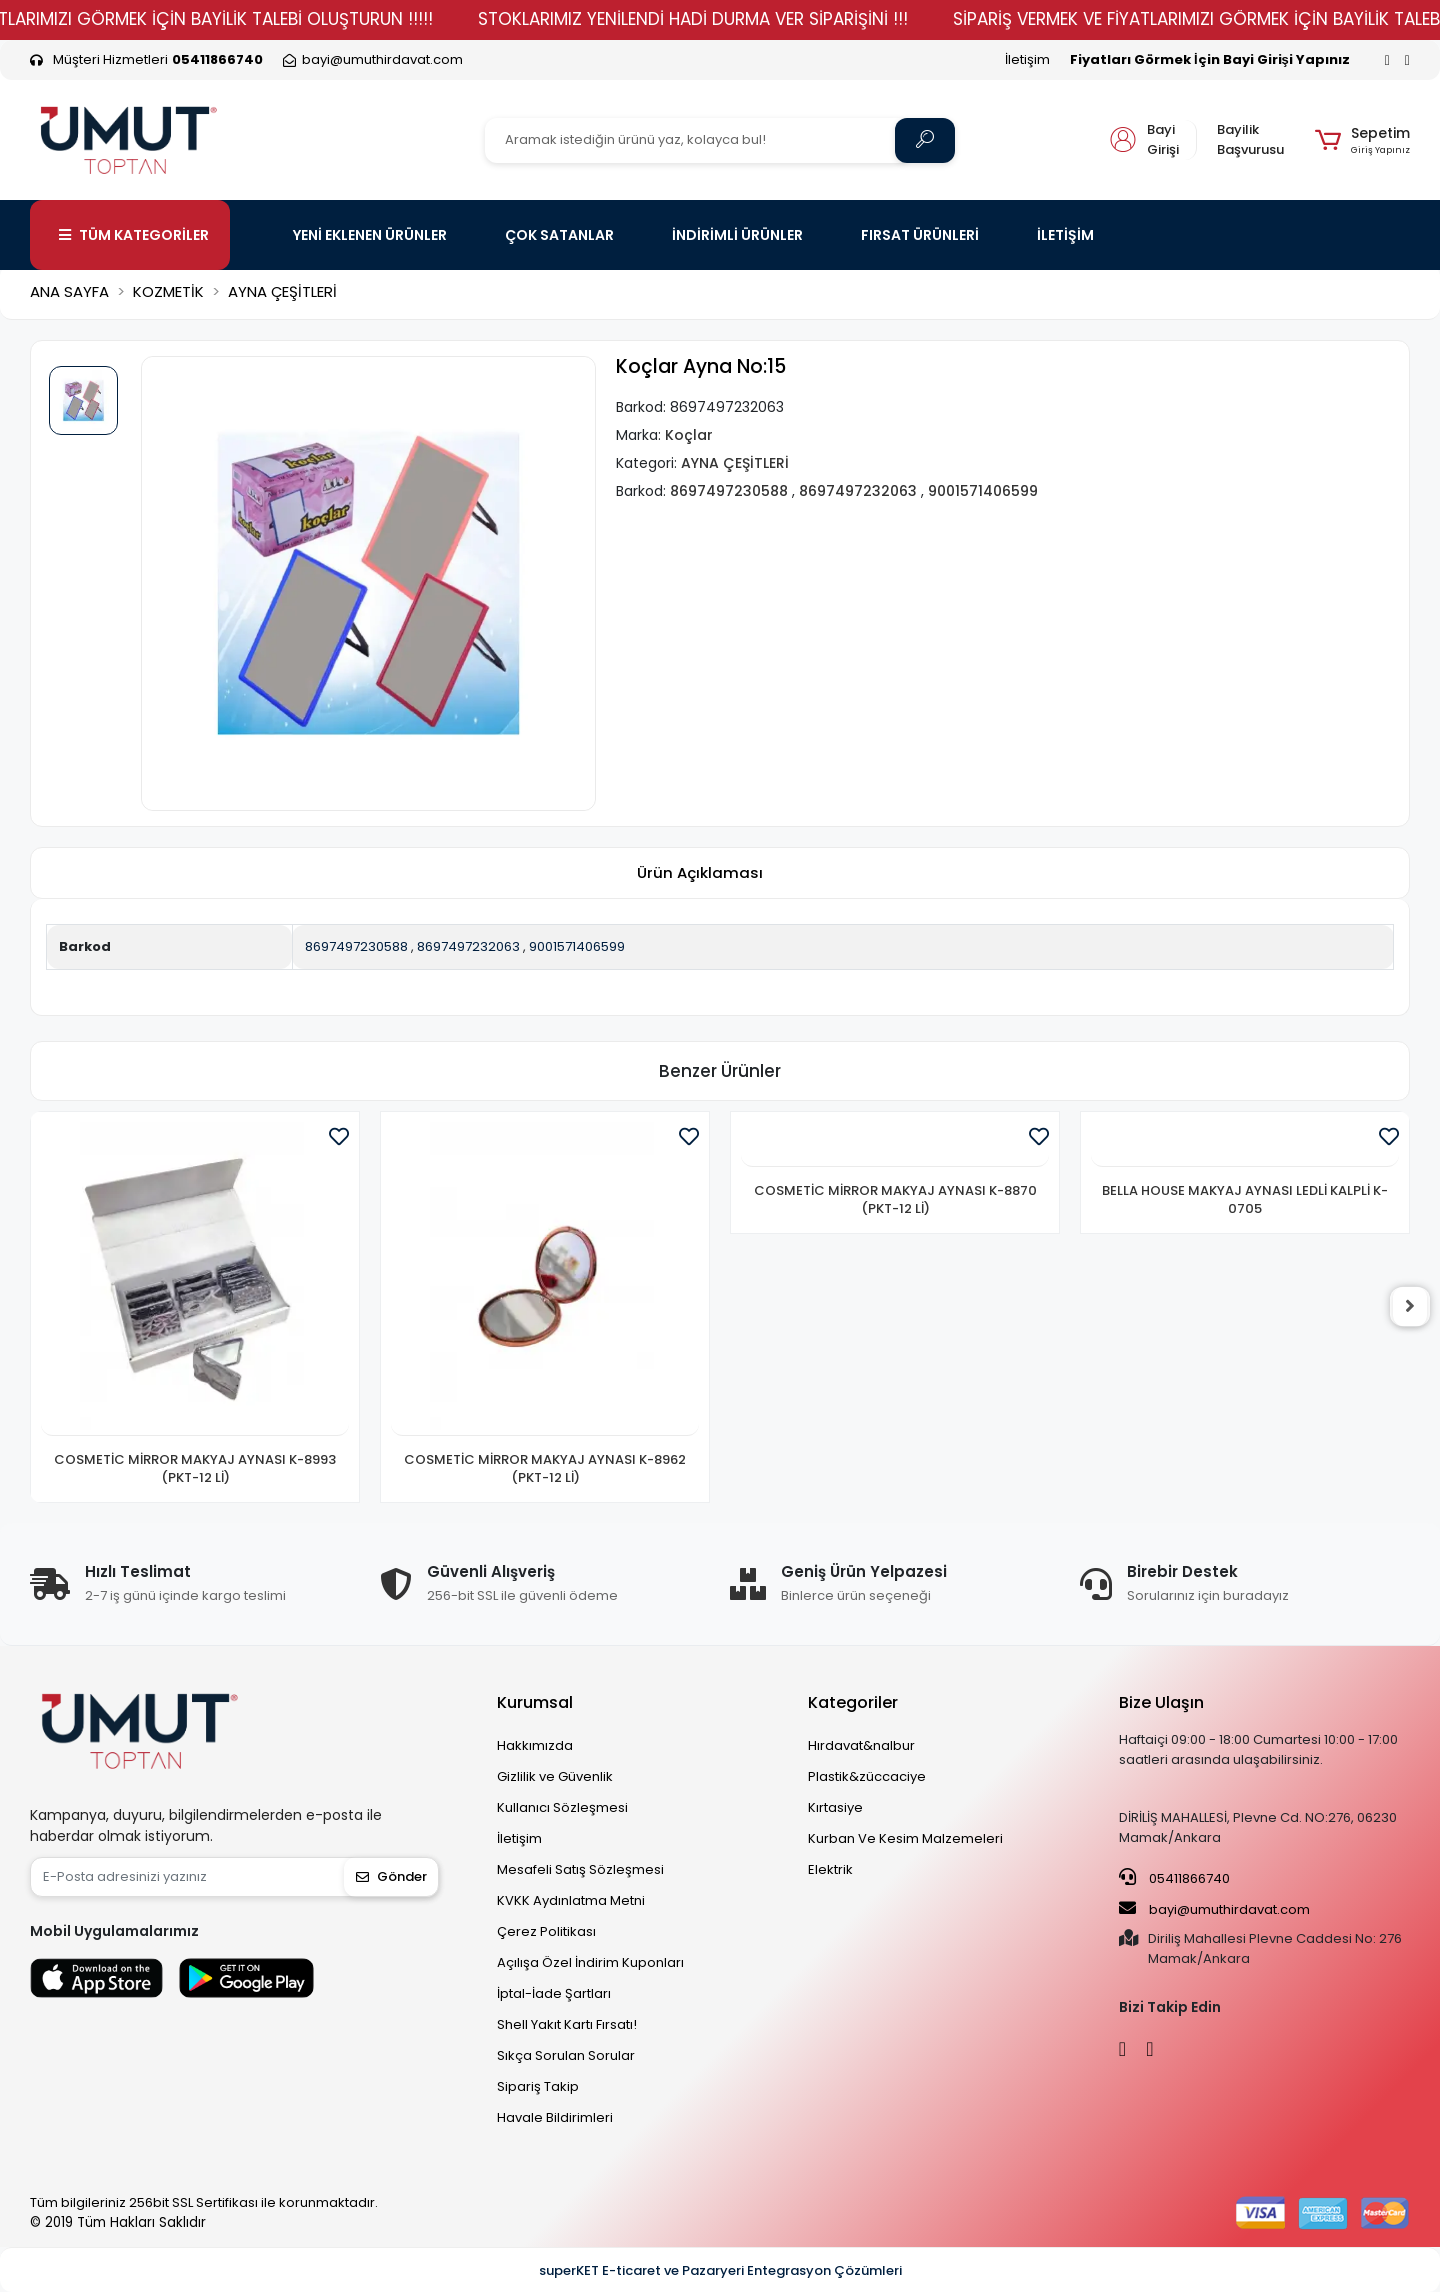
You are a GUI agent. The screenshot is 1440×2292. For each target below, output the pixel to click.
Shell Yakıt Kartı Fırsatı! (567, 2024)
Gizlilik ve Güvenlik (555, 1776)
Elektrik (830, 1869)
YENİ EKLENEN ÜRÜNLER (370, 235)
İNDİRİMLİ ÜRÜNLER (737, 235)
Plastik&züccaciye (867, 1776)
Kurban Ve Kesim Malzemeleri (905, 1838)
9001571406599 (577, 946)
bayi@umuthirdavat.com (1214, 1909)
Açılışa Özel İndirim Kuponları (590, 1962)
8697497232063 (468, 946)
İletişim (1027, 59)
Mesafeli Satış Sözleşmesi (580, 1869)
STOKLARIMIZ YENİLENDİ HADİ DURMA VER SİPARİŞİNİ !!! (741, 19)
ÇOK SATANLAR (559, 235)
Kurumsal (535, 1702)
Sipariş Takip (538, 2086)
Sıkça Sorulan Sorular (566, 2055)
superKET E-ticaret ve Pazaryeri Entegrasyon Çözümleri (720, 2270)
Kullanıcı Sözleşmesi (562, 1807)
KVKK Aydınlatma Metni (571, 1900)
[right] (1410, 1307)
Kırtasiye (835, 1807)
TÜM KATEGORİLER (134, 235)
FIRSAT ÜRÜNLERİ (920, 235)
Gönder (391, 1876)
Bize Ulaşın (1161, 1702)
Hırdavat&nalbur (861, 1745)
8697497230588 (356, 946)
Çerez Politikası (546, 1931)
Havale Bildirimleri (555, 2117)
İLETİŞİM (1065, 235)
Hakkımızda (535, 1745)
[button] (1362, 140)
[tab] (700, 873)
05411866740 (1174, 1878)
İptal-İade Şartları (554, 1993)
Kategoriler (853, 1702)
